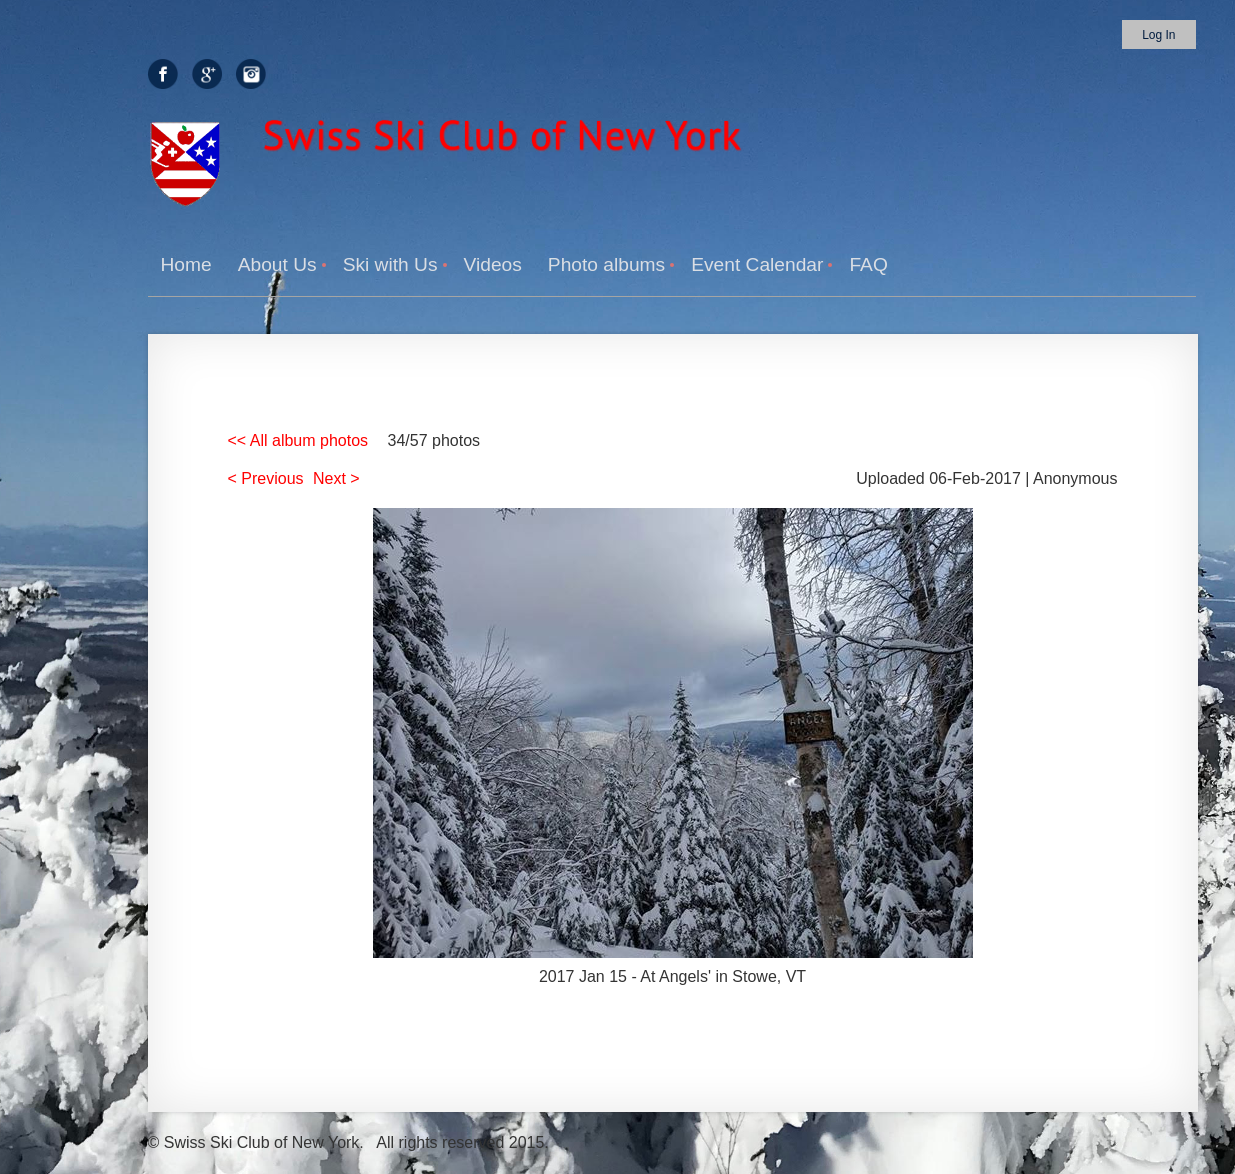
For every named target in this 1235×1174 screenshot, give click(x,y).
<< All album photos (298, 440)
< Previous (266, 478)
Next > (336, 478)
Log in (1158, 35)
